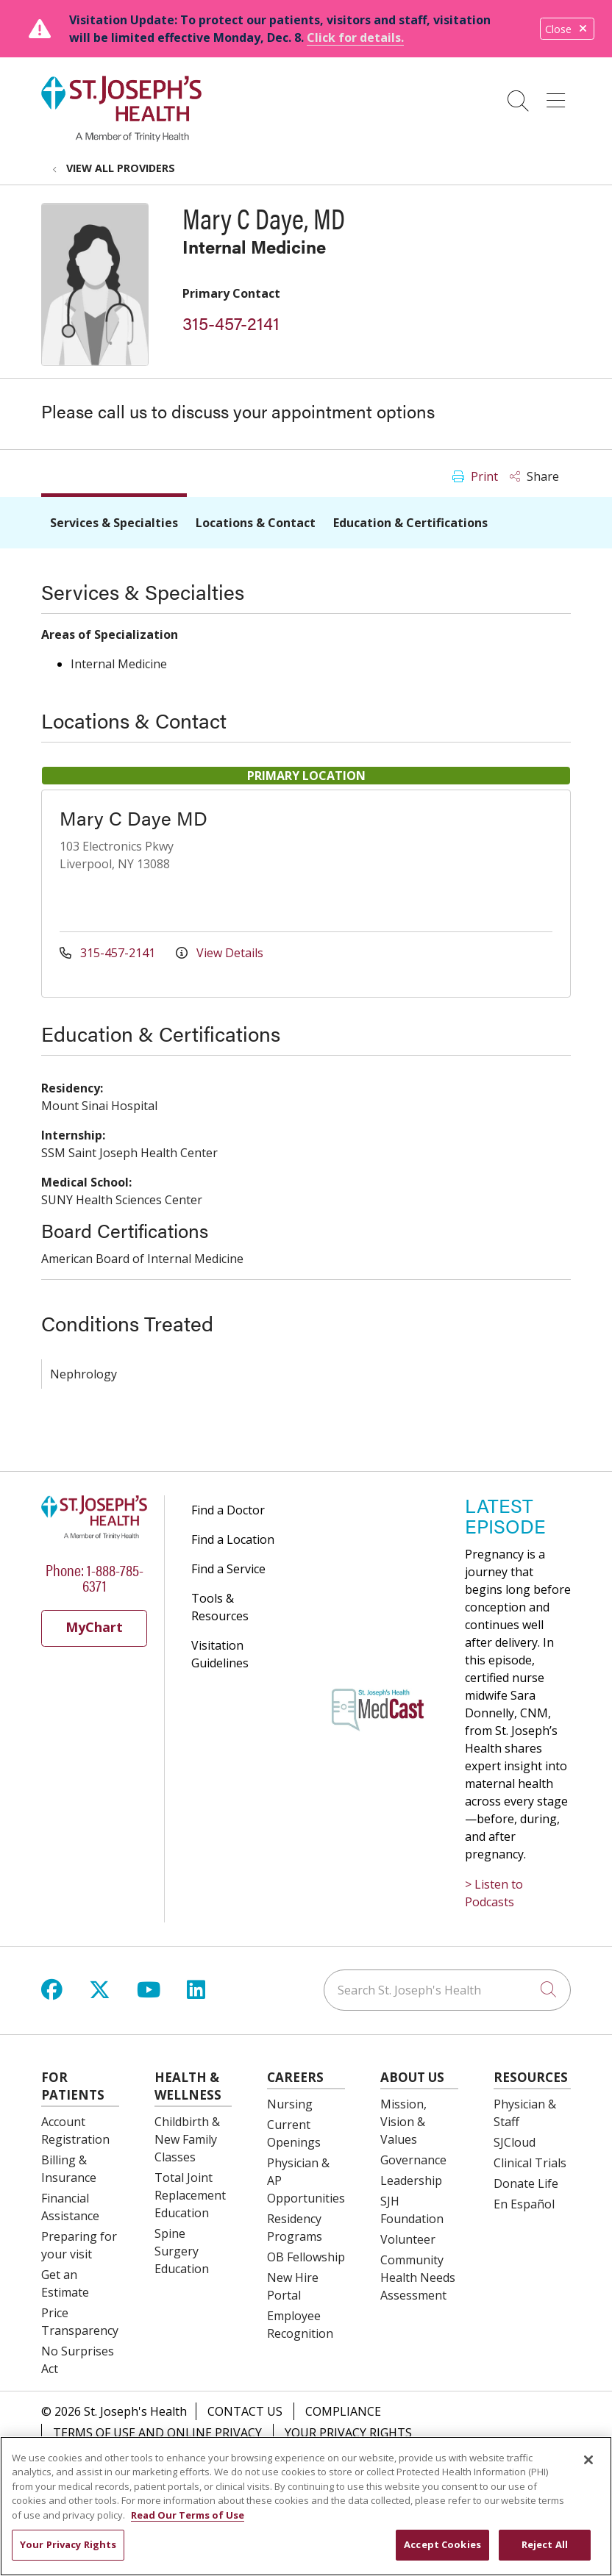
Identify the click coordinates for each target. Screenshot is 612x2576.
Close (567, 29)
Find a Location (232, 1539)
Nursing (290, 2104)
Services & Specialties (114, 523)
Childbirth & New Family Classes (187, 2139)
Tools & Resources (220, 1607)
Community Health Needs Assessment (417, 2277)
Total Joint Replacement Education (190, 2195)
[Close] (588, 2467)
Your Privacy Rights (348, 2433)
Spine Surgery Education (181, 2251)
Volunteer (407, 2239)
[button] (559, 95)
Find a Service (228, 1569)
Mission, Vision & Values (403, 2121)
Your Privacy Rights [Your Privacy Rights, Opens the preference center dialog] (68, 2552)
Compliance (343, 2411)
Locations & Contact (256, 523)
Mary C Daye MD (133, 817)
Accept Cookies (442, 2552)
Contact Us (244, 2411)
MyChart (94, 1627)
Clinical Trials (530, 2163)
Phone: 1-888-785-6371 (94, 1577)
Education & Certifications (410, 523)
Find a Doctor (228, 1510)
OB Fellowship (306, 2257)
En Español (524, 2204)
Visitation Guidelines (220, 1654)
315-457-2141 (231, 322)
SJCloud (515, 2142)
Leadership (411, 2180)
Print (475, 476)
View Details (219, 953)
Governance (413, 2160)
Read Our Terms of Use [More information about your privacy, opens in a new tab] (187, 2522)
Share (534, 476)
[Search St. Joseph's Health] (447, 1990)
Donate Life (526, 2183)
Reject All (545, 2552)
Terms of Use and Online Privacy (157, 2433)
